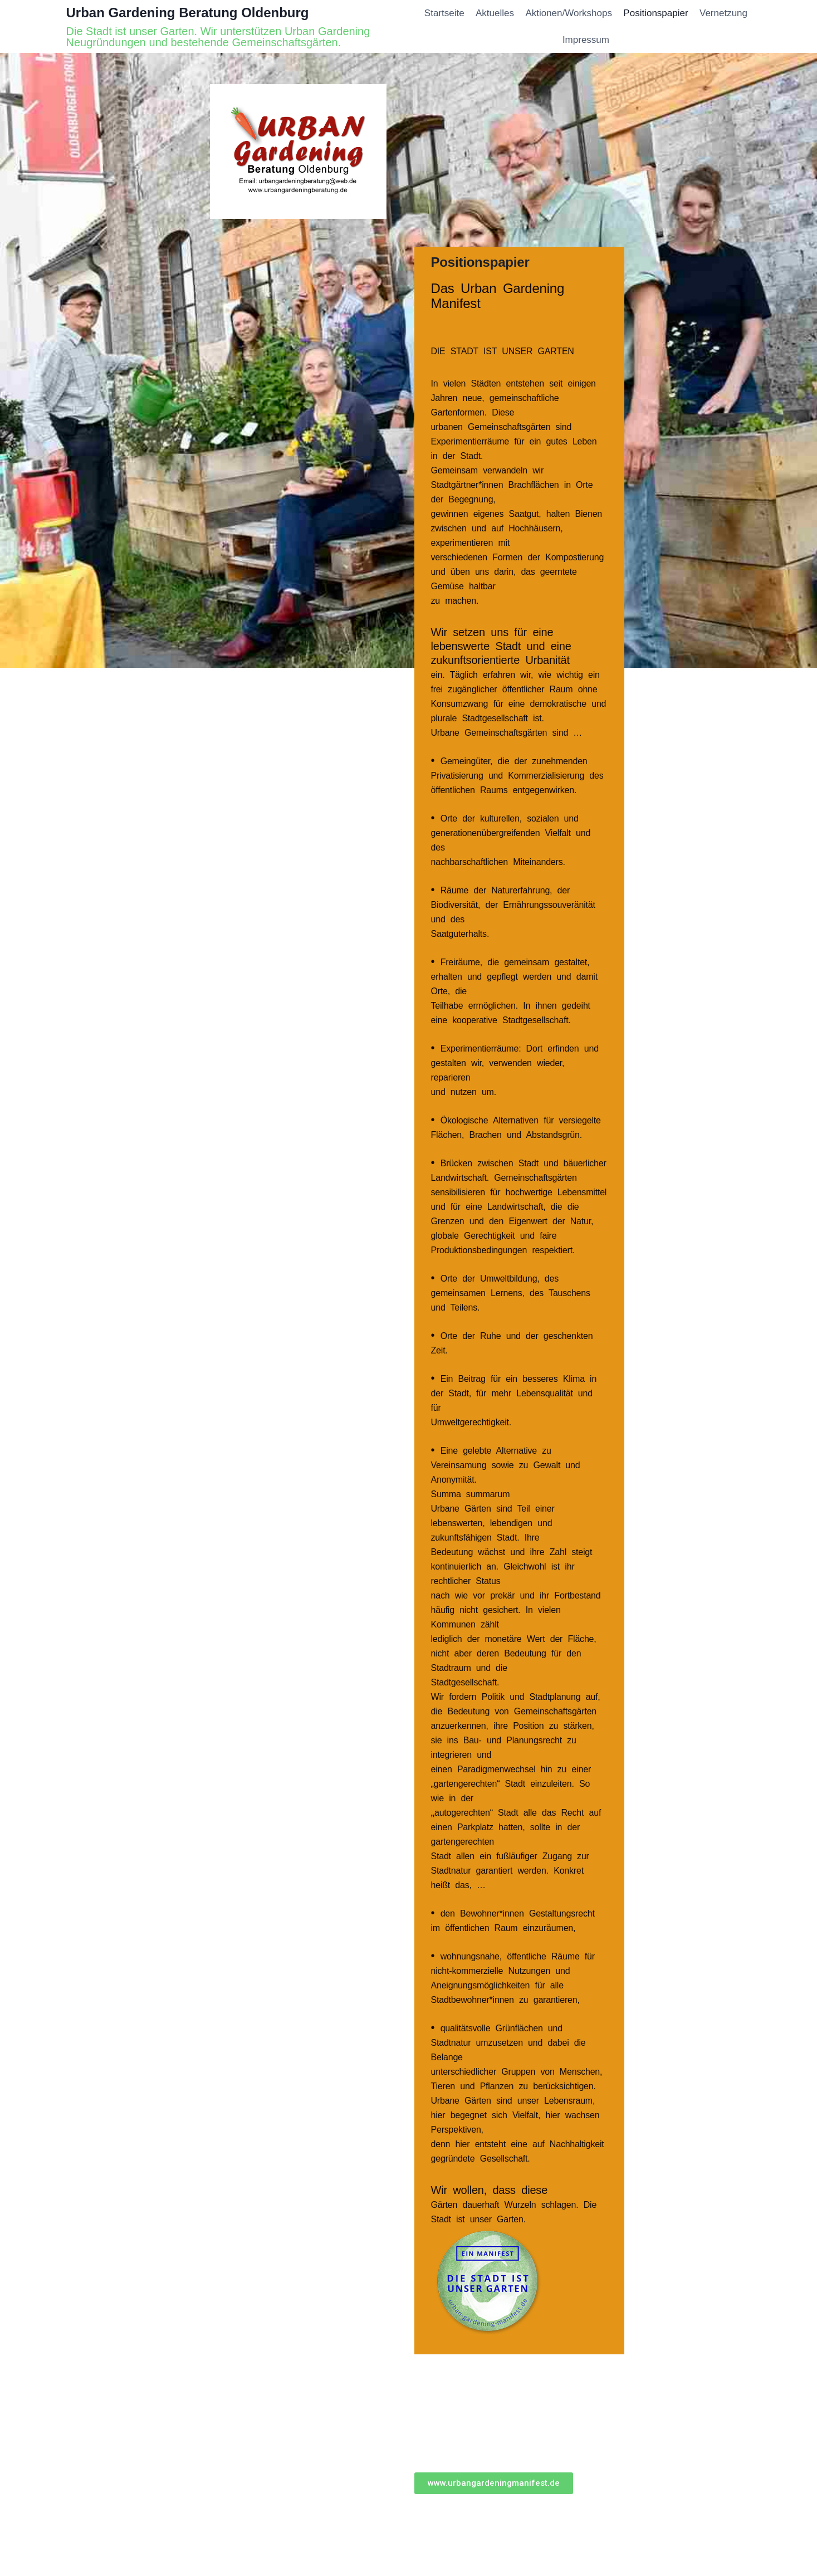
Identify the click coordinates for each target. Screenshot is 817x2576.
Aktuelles (495, 13)
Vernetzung (723, 13)
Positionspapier (655, 13)
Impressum (585, 40)
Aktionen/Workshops (568, 13)
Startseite (444, 13)
